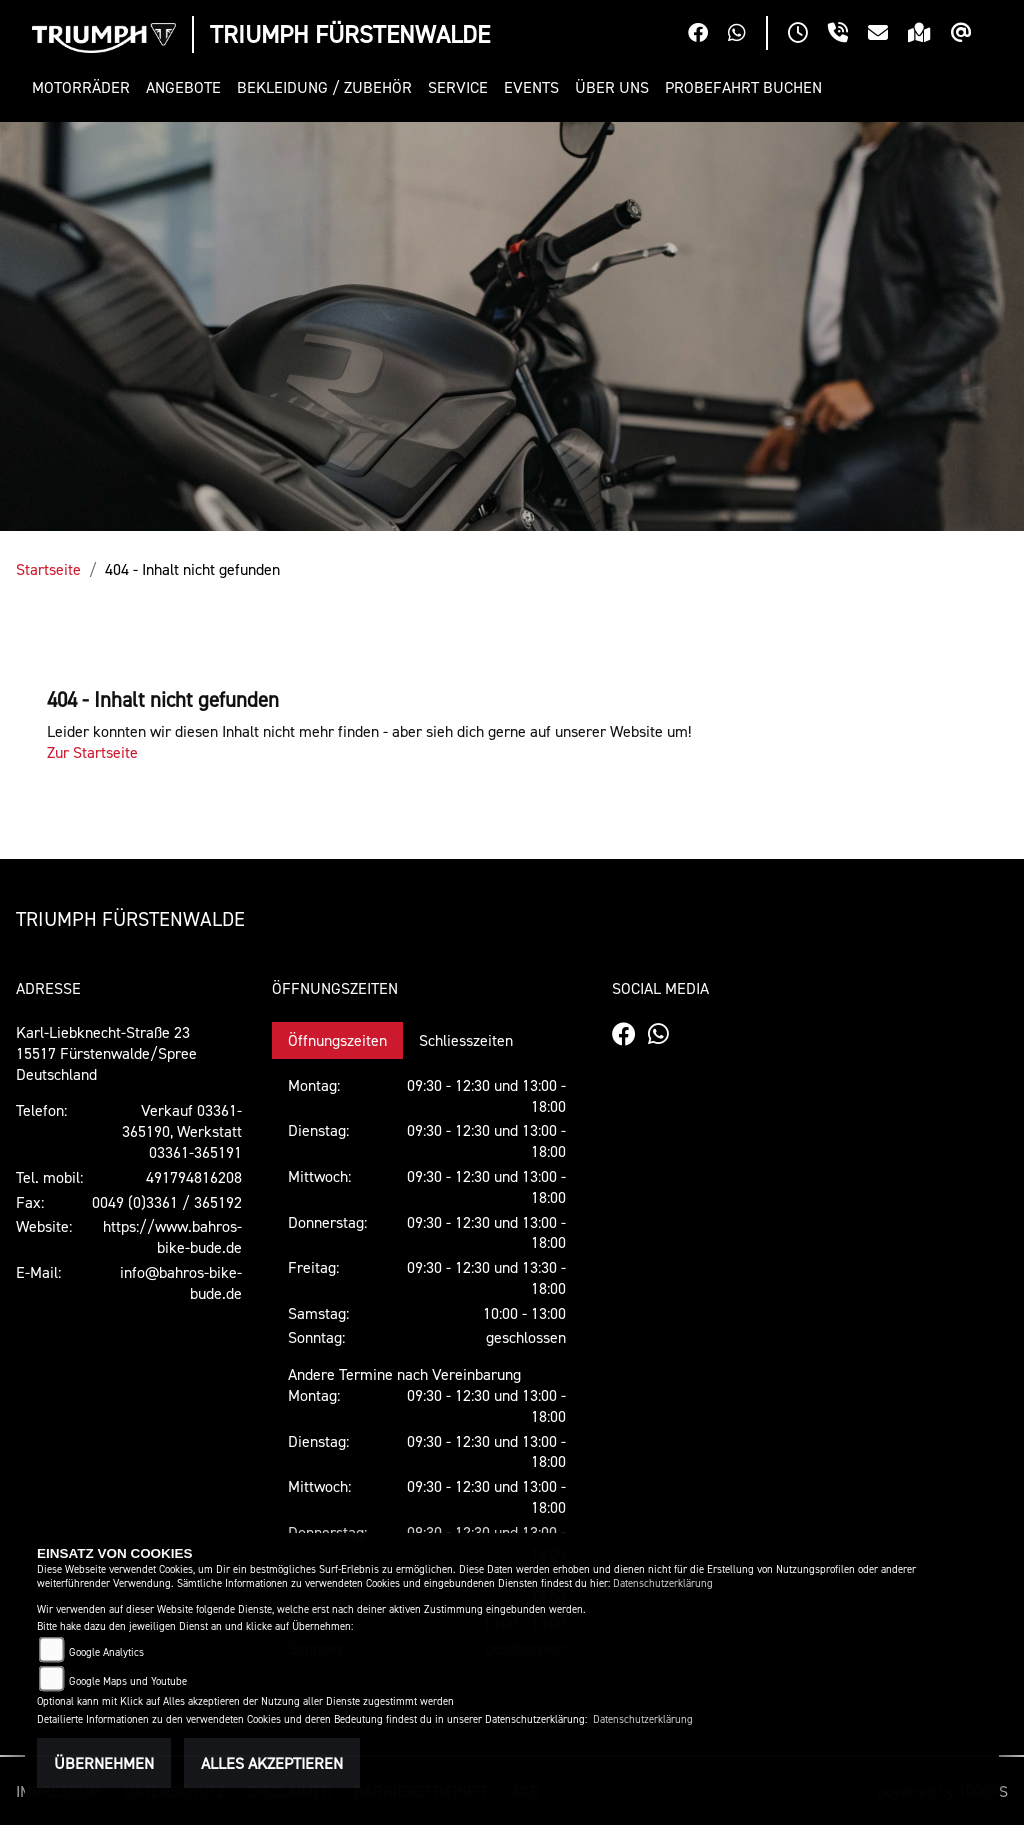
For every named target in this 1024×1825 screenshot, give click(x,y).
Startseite (48, 569)
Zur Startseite (92, 752)
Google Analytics (106, 1652)
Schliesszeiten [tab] (466, 1040)
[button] (85, 87)
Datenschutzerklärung (663, 1583)
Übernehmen (104, 1763)
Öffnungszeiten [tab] (337, 1040)
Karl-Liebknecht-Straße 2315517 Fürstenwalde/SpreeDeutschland (106, 1053)
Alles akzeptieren (272, 1763)
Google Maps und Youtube (128, 1681)
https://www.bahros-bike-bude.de (172, 1236)
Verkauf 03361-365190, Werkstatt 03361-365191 (182, 1131)
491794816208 (194, 1177)
